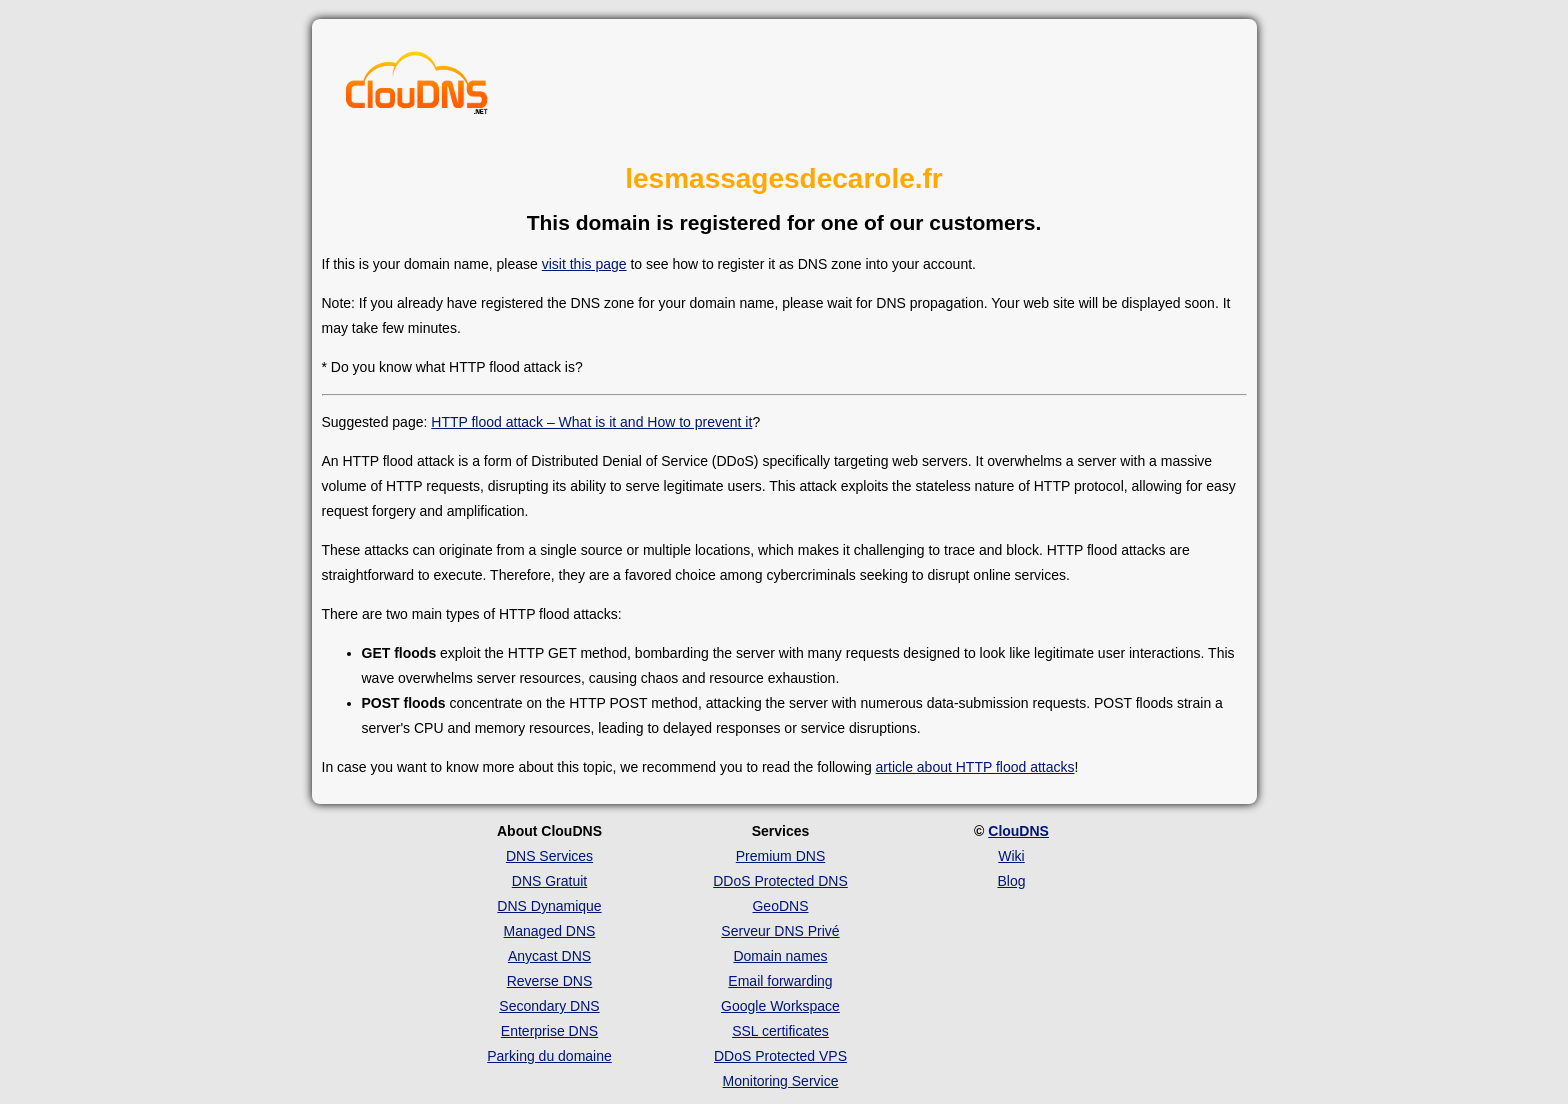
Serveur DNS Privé (780, 931)
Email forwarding (780, 981)
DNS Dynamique (549, 906)
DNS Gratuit (549, 881)
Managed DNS (550, 931)
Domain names (780, 956)
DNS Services (549, 856)
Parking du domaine (549, 1056)
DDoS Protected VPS (780, 1056)
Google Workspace (780, 1006)
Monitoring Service (781, 1081)
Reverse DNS (550, 981)
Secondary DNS (549, 1006)
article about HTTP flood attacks (975, 767)
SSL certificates (780, 1031)
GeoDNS (780, 906)
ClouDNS (1018, 831)
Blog (1011, 881)
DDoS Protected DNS (780, 881)
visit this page (584, 264)
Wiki (1011, 856)
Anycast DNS (549, 956)
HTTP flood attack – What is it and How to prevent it (591, 422)
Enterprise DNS (549, 1031)
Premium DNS (780, 856)
